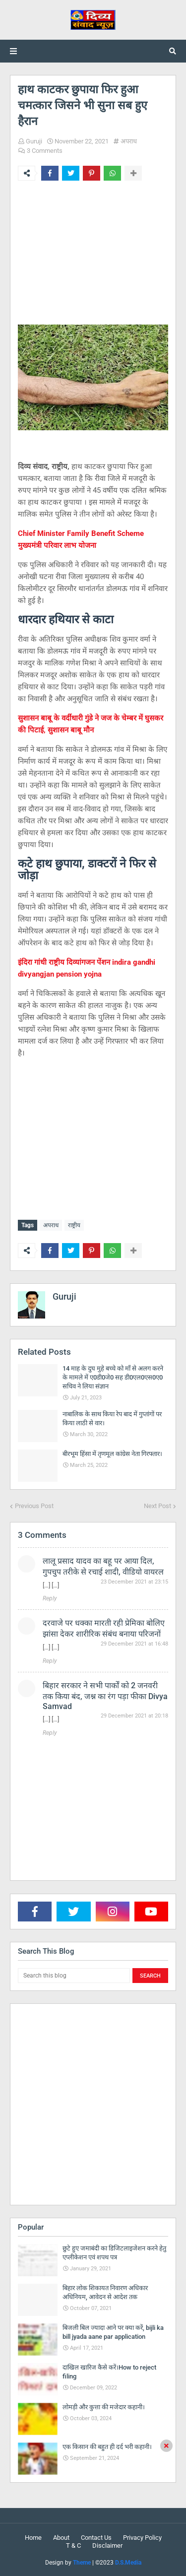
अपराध (129, 141)
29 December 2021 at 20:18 (134, 1716)
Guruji (34, 141)
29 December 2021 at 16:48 (134, 1644)
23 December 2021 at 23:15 (134, 1582)
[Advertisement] (93, 256)
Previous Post (34, 1506)
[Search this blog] (74, 1975)
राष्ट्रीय (74, 1225)
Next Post (157, 1506)
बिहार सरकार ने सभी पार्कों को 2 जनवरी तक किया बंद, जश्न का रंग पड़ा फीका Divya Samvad (105, 1696)
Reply (50, 1598)
